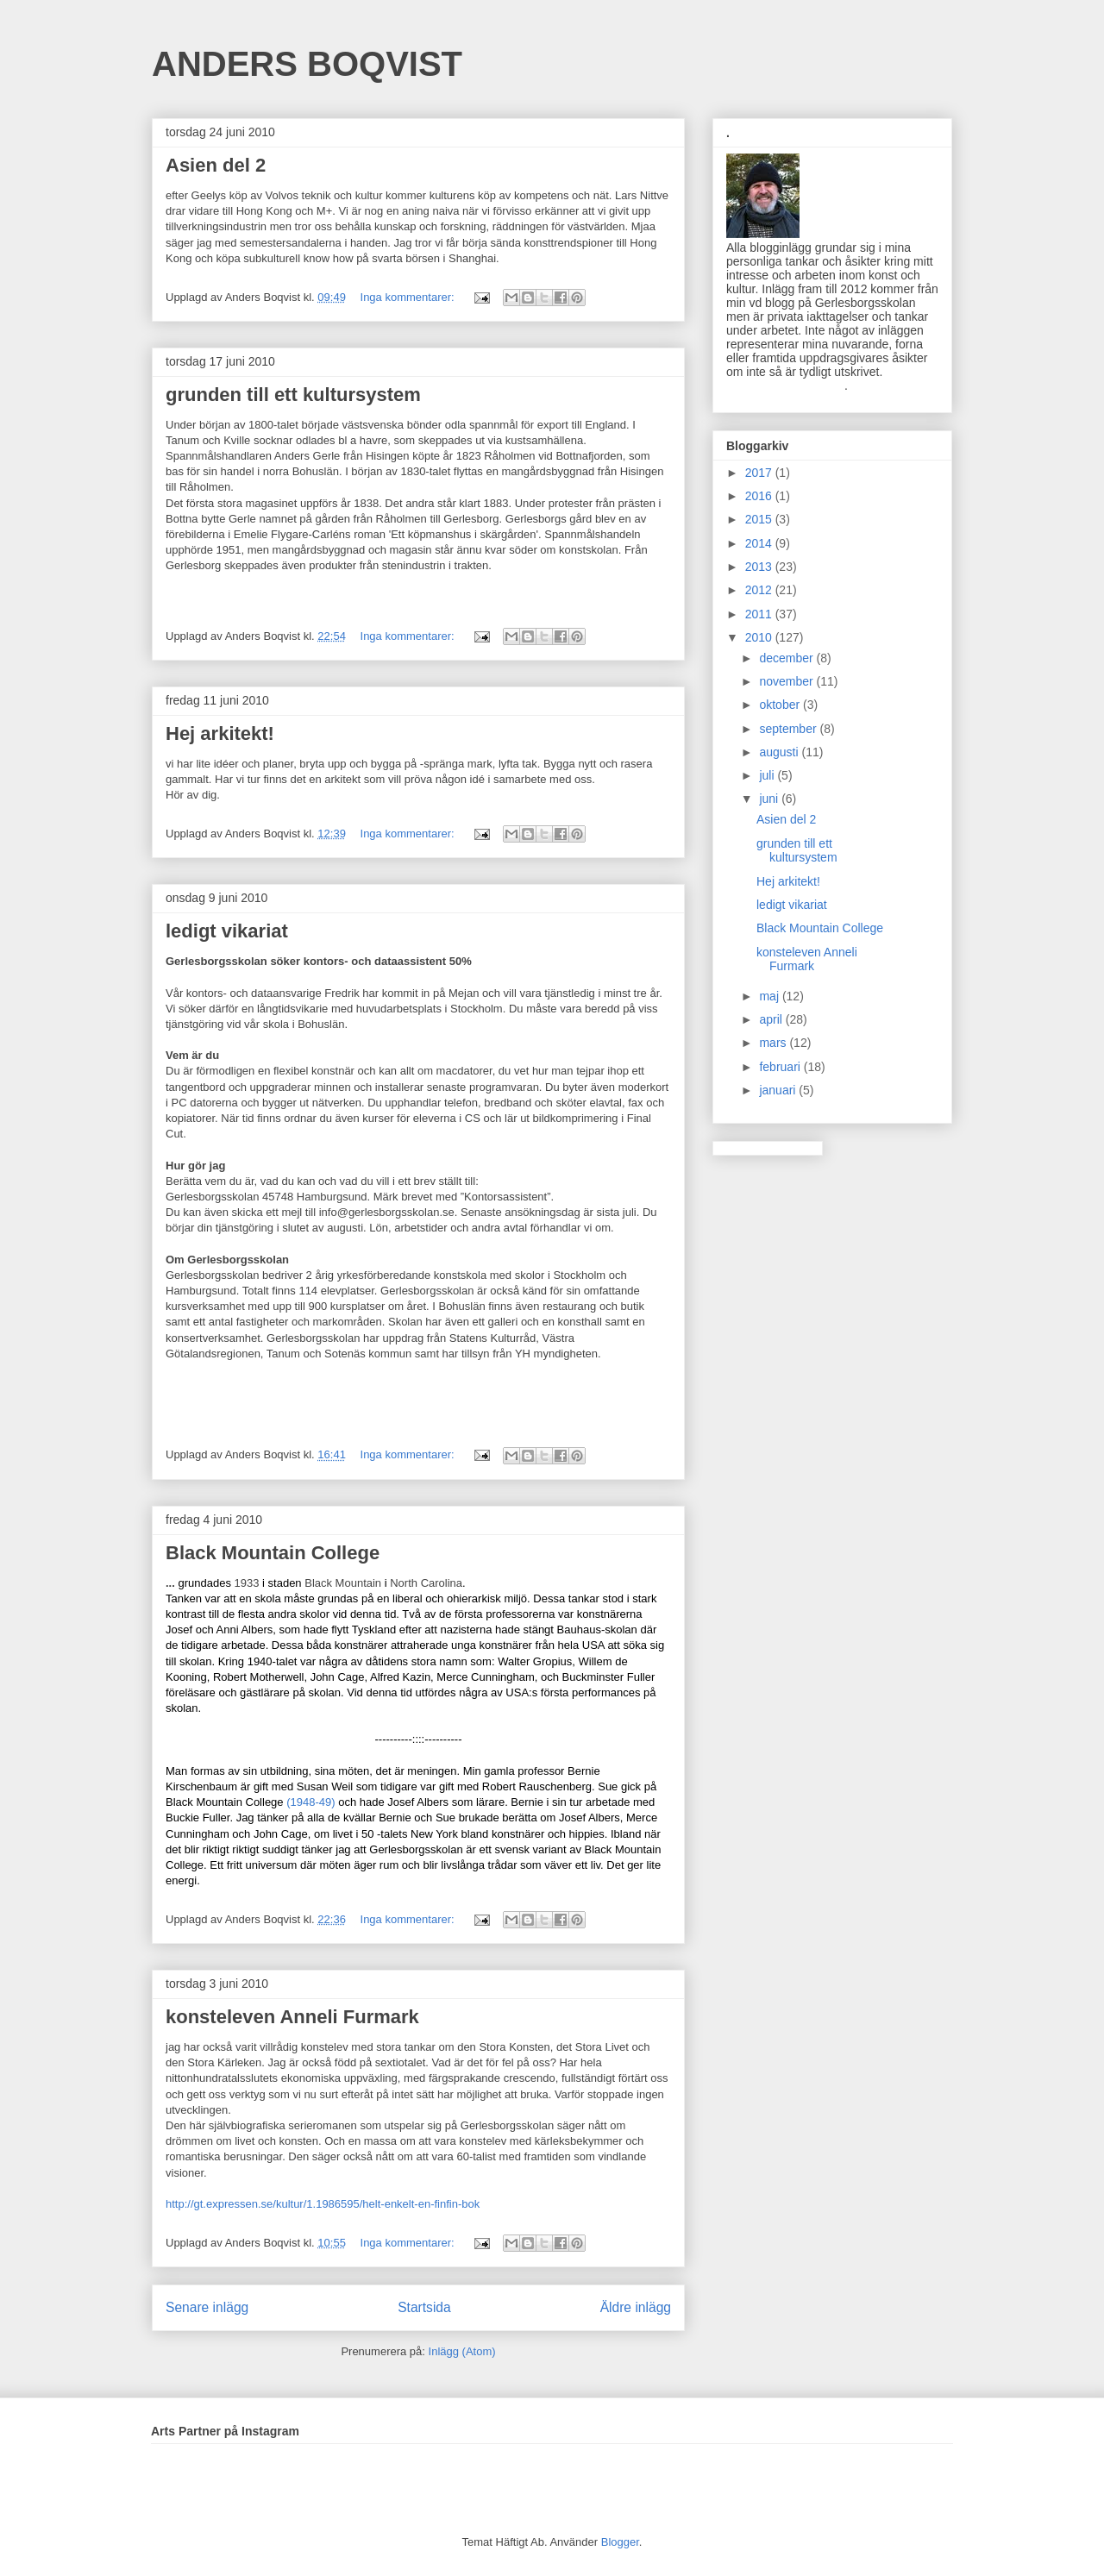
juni (770, 798)
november (787, 681)
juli (768, 775)
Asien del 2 (216, 165)
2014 (760, 543)
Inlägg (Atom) (462, 2351)
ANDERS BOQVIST (307, 64)
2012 (760, 590)
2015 (760, 519)
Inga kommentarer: (409, 297)
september (789, 729)
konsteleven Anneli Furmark (292, 2017)
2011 (760, 614)
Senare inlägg (207, 2307)
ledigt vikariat (227, 931)
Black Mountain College (273, 1553)
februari (781, 1067)
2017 (760, 472)
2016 (760, 496)
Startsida (424, 2307)
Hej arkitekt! (220, 733)
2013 (760, 566)
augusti (780, 752)
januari (779, 1090)
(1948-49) (310, 1802)
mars (774, 1043)
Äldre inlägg (635, 2307)
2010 (760, 637)
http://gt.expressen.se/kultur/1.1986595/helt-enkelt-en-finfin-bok (323, 2203)
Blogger (620, 2541)
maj (770, 996)
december (787, 658)
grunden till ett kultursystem (293, 394)
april (772, 1019)
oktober (781, 704)
